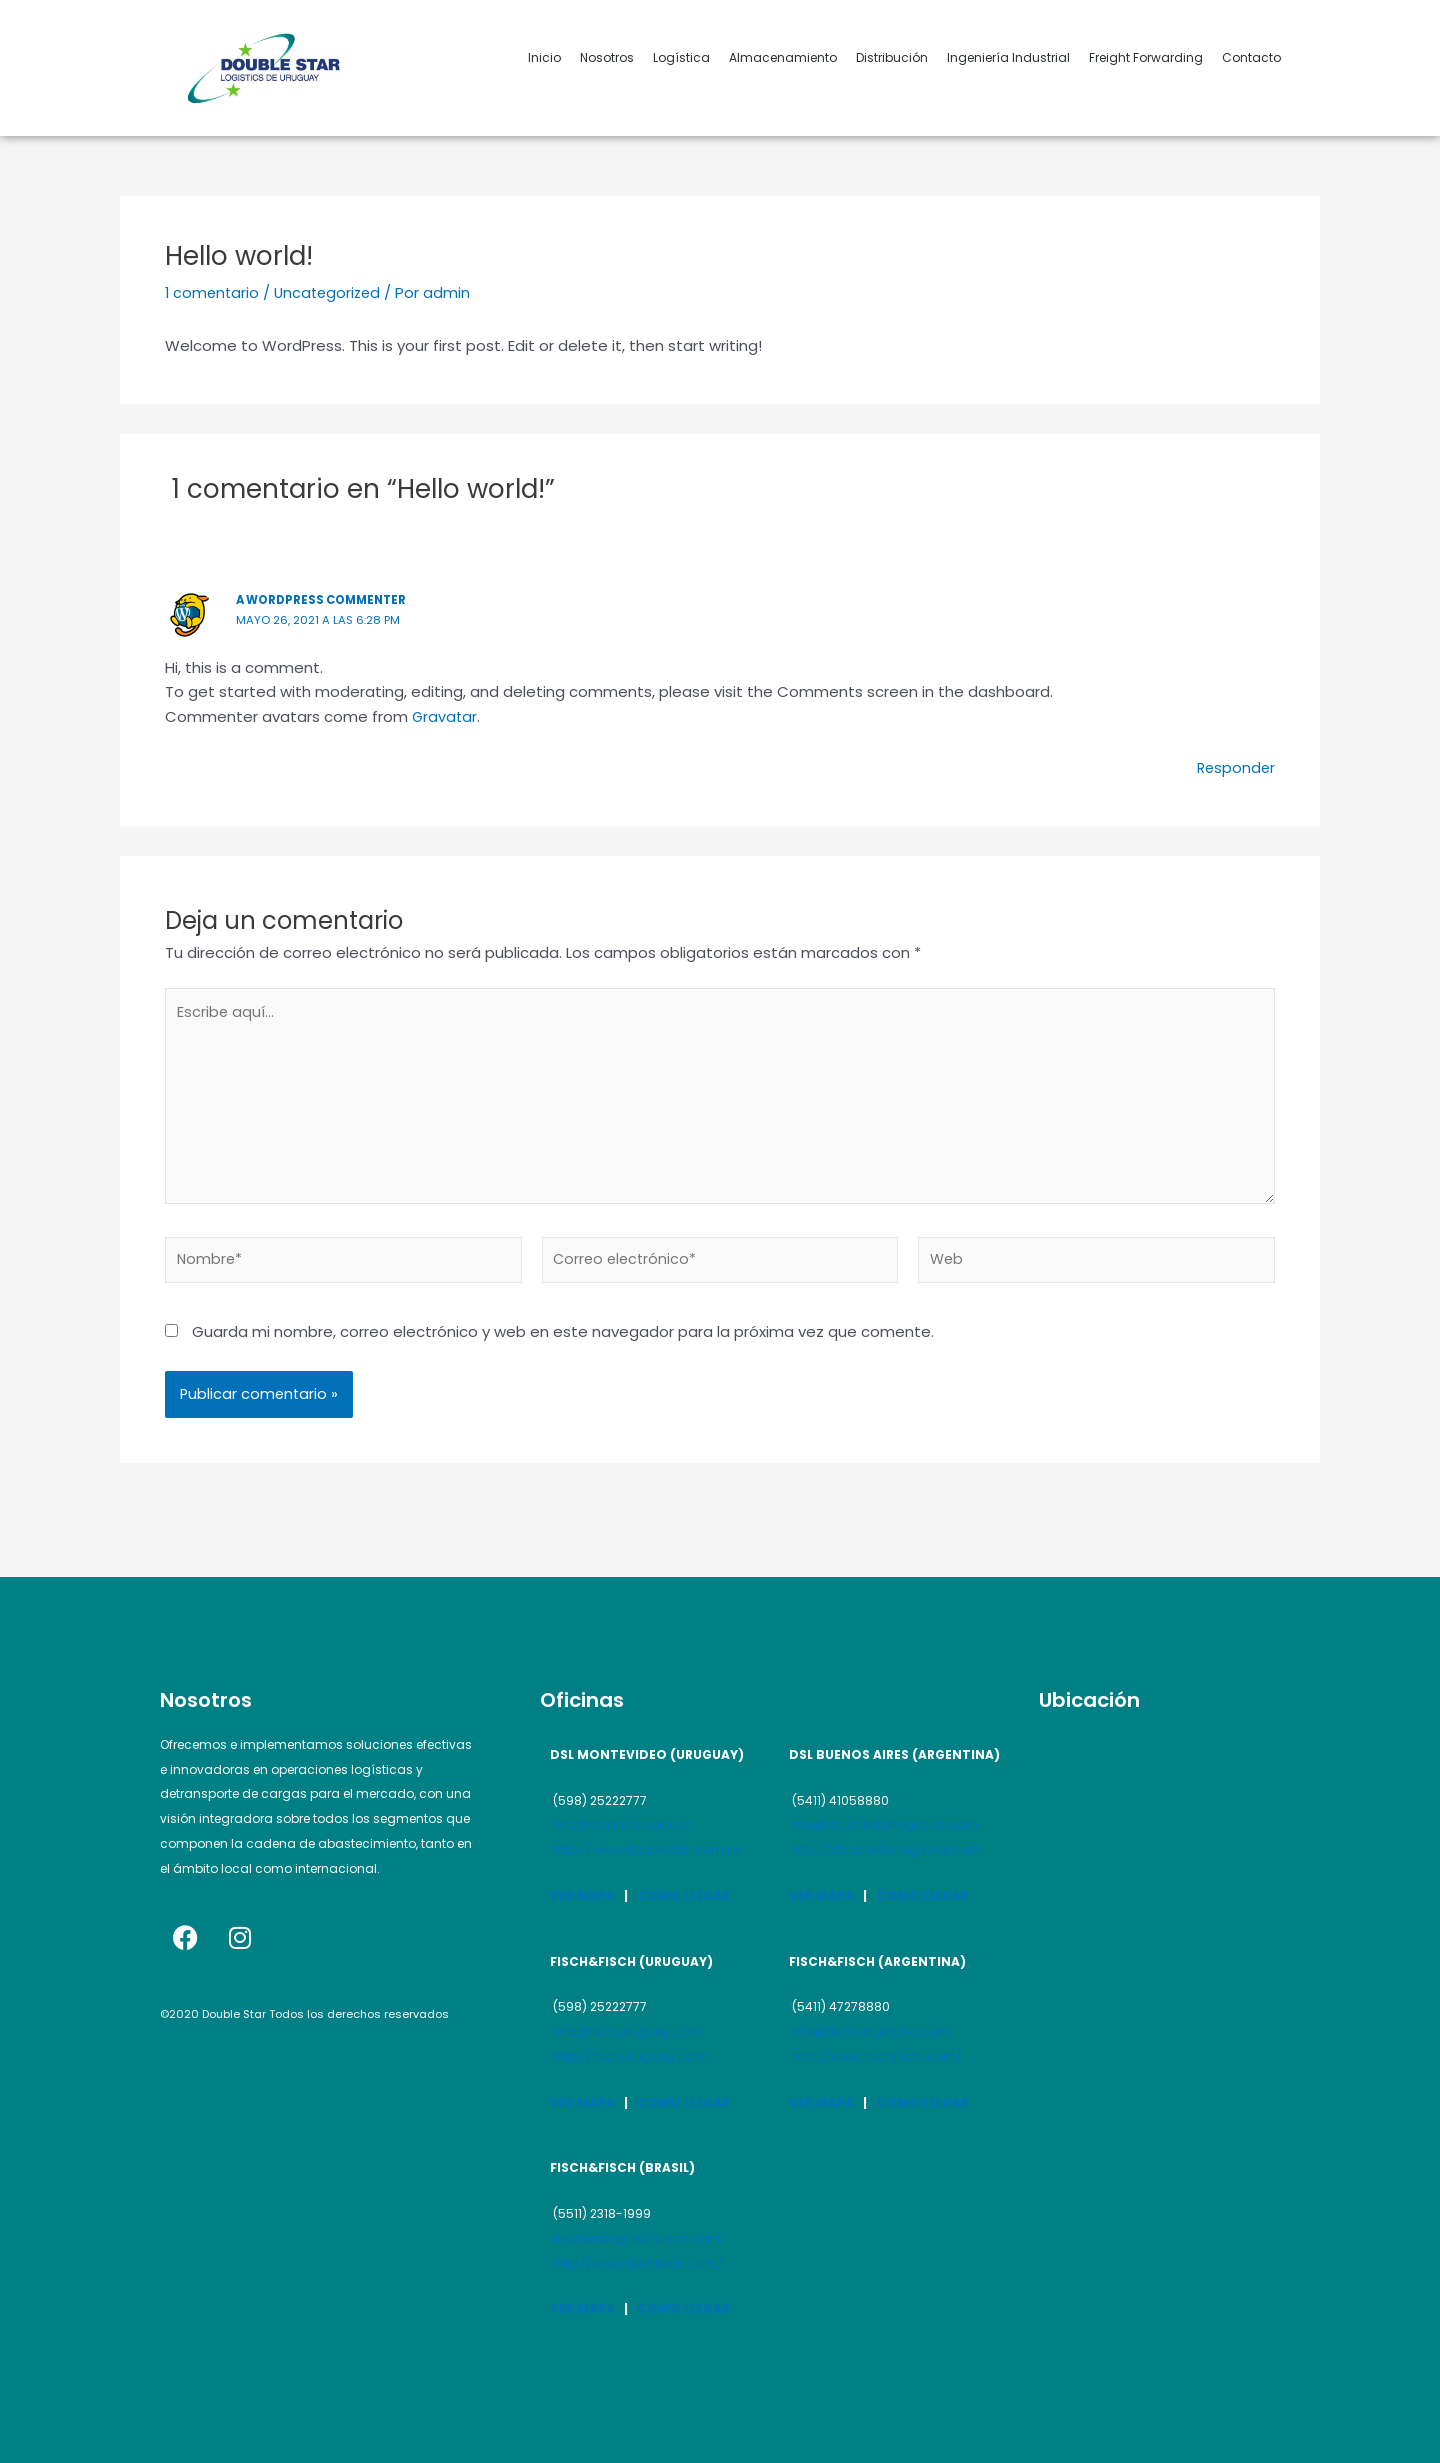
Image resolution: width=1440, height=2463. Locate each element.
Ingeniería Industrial (1008, 57)
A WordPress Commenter (327, 599)
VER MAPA (582, 1895)
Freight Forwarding (1146, 57)
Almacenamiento (783, 57)
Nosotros (607, 57)
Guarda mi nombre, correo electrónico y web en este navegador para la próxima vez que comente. (563, 1339)
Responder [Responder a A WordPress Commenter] (1234, 767)
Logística (681, 57)
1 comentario (213, 292)
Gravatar (445, 716)
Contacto (1251, 57)
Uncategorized (332, 292)
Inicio (544, 57)
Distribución (892, 57)
